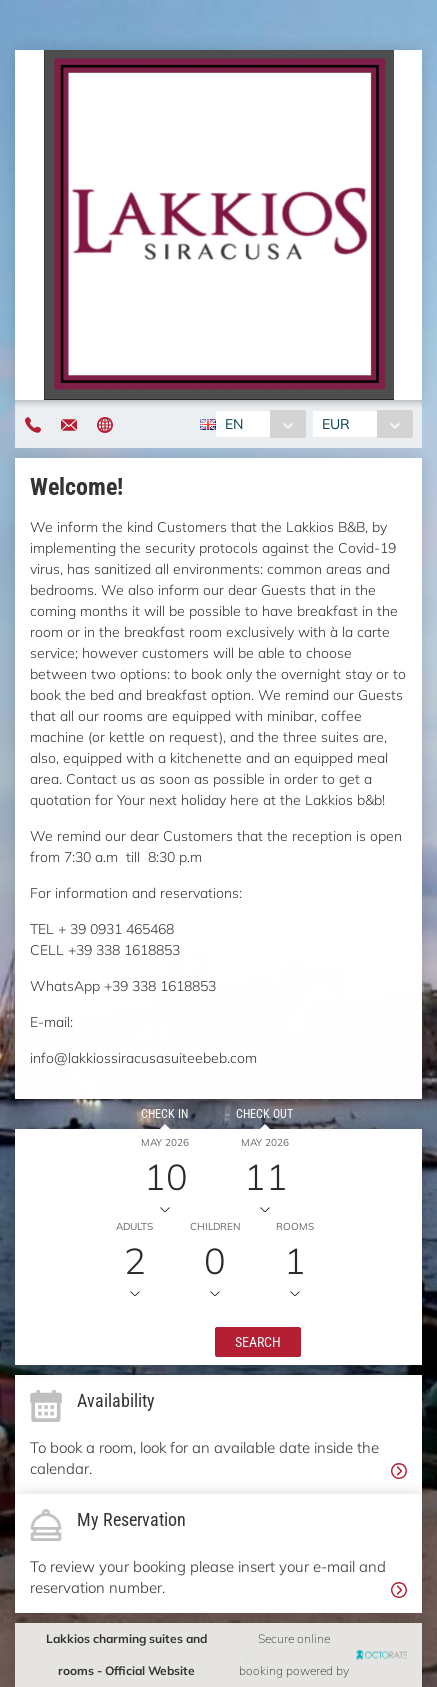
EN (234, 424)
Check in (164, 1114)
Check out (264, 1114)
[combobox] (260, 424)
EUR (336, 424)
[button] (258, 1342)
